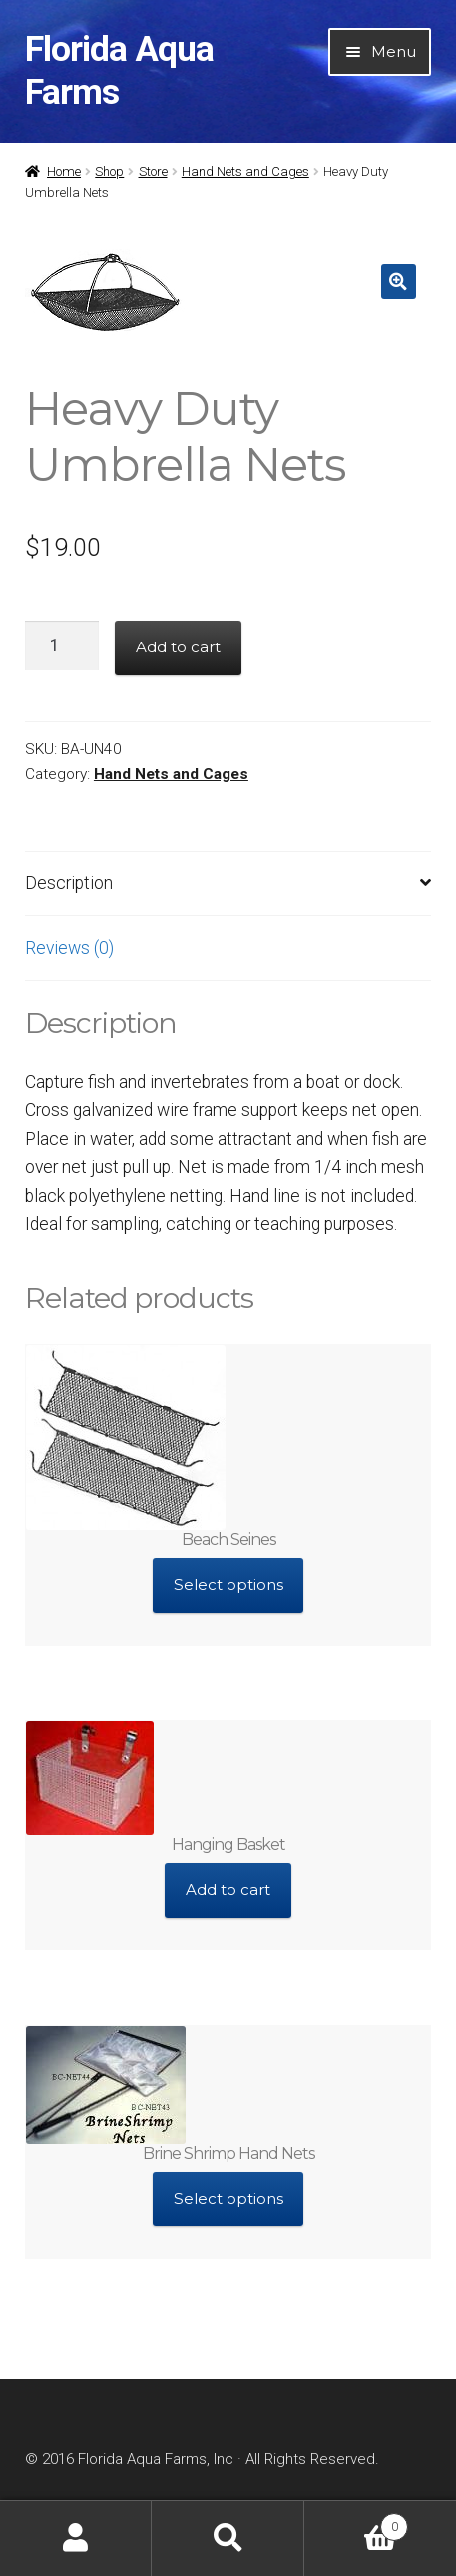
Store (153, 171)
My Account (76, 2538)
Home (64, 171)
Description (69, 883)
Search (227, 2538)
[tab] (228, 884)
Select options (228, 1584)
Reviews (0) (69, 948)
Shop (109, 171)
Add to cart (178, 647)
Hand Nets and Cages (245, 171)
